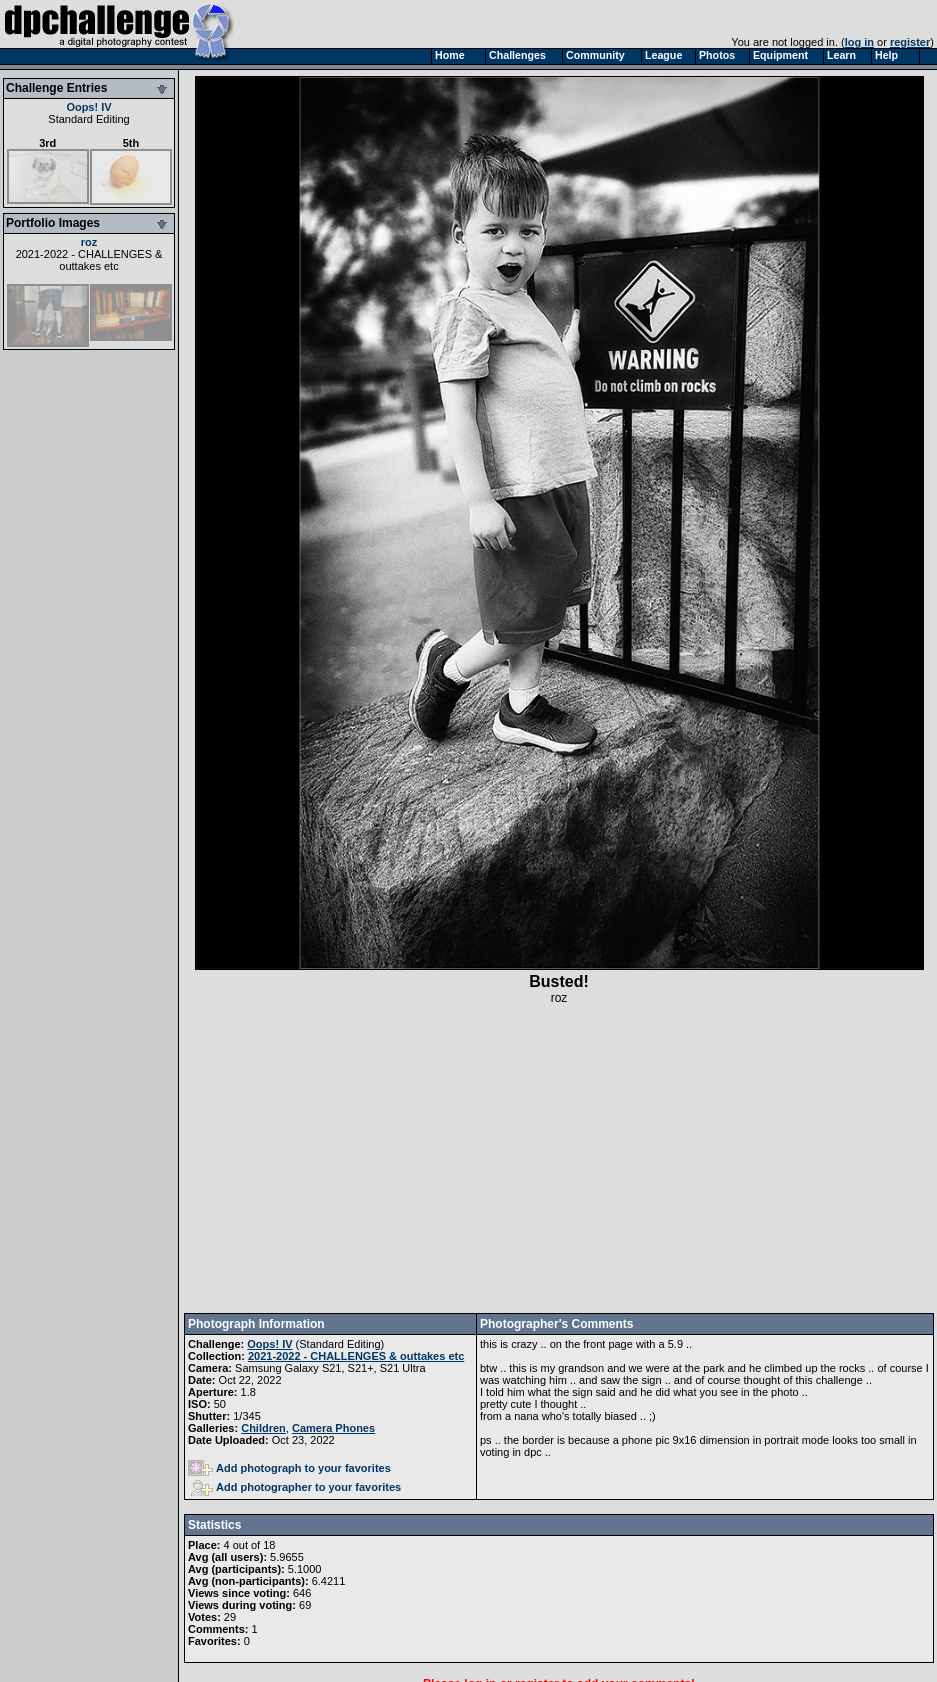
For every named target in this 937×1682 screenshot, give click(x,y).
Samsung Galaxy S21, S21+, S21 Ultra (330, 1368)
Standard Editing (88, 119)
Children (263, 1428)
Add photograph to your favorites (289, 1468)
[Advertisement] (559, 1159)
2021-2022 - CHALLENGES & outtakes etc (89, 260)
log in (859, 42)
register (910, 42)
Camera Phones (333, 1428)
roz (89, 242)
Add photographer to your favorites (296, 1487)
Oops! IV (88, 107)
